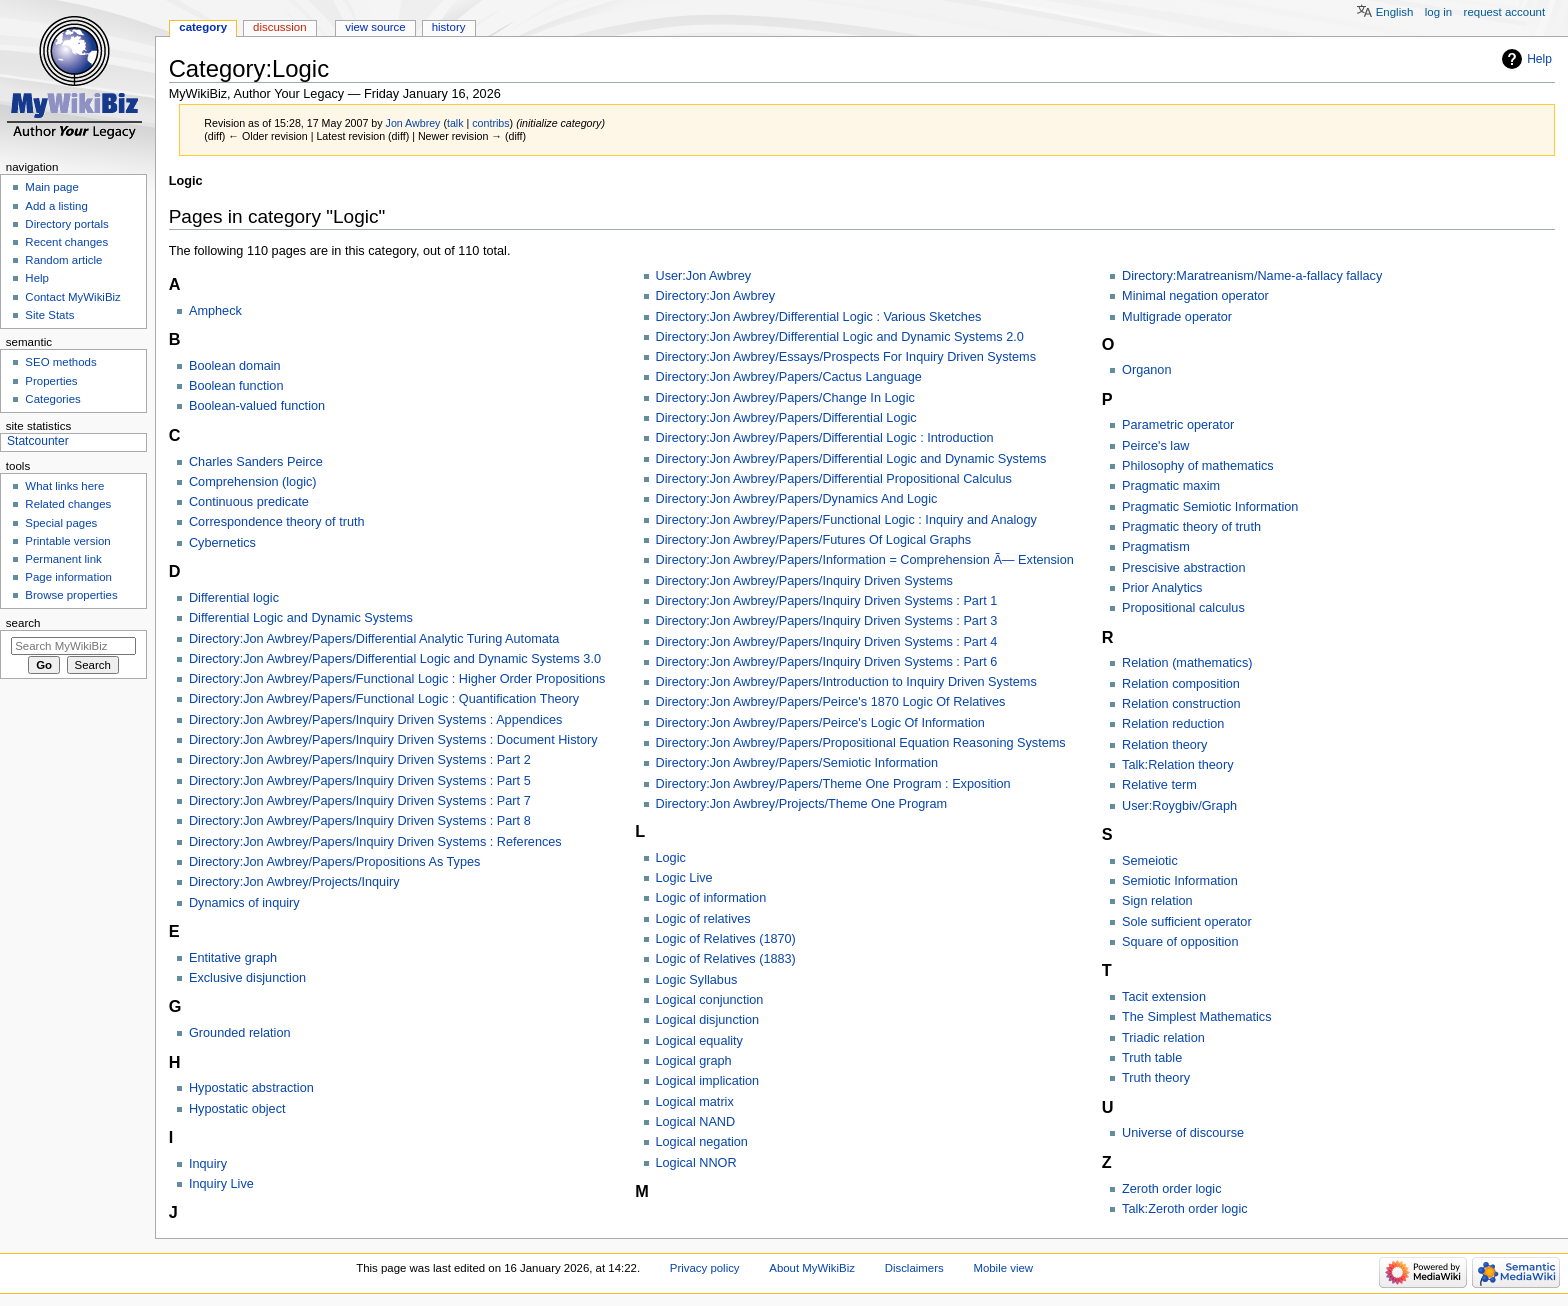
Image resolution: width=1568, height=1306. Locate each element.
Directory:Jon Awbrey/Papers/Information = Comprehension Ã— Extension (865, 560)
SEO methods (60, 362)
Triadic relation (1163, 1038)
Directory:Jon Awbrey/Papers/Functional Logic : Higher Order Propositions (397, 679)
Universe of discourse (1183, 1133)
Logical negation (702, 1142)
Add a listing (56, 206)
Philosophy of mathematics (1198, 466)
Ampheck (215, 311)
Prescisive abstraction (1183, 568)
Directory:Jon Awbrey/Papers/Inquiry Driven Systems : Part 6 (827, 662)
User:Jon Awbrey (704, 276)
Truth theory (1156, 1078)
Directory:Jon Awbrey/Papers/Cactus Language (789, 377)
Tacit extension (1164, 997)
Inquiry (208, 1164)
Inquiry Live (221, 1184)
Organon (1146, 370)
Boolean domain (235, 366)
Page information (68, 577)
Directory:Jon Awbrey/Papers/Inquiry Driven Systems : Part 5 (360, 781)
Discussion (279, 27)
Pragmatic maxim (1171, 486)
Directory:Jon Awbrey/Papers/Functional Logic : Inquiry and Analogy (846, 520)
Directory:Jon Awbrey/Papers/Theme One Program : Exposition (833, 784)
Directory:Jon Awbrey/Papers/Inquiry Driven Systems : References (375, 842)
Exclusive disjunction (247, 978)
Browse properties (71, 595)
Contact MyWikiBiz (72, 297)
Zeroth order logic (1171, 1189)
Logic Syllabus (697, 980)
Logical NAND (696, 1122)
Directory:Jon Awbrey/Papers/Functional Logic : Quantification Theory (384, 699)
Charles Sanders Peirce (256, 462)
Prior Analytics (1162, 588)
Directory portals (66, 224)
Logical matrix (695, 1102)
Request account (1505, 12)
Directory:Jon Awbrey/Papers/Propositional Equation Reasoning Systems (861, 743)
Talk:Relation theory (1177, 765)
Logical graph (694, 1061)
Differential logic (234, 598)
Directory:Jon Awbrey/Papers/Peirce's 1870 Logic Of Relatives (831, 702)
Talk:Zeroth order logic (1185, 1209)
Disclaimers (914, 1268)
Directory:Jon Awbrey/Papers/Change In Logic (785, 398)
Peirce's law (1155, 446)
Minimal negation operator (1195, 296)
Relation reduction (1173, 724)
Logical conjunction (710, 1000)
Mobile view (1003, 1268)
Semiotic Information (1180, 881)
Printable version (67, 541)
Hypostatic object (237, 1109)
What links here (64, 486)
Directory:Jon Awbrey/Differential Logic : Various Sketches (819, 317)
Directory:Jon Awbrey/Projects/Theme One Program (802, 804)
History (449, 27)
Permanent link (63, 559)
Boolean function (236, 386)
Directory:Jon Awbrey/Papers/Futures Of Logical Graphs (814, 540)
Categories (52, 399)
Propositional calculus (1183, 608)
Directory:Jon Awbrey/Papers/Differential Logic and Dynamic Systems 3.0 (395, 659)
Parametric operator (1178, 425)
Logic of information (711, 898)
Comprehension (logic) (253, 482)
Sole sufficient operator (1187, 922)
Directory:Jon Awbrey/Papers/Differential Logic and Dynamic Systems (851, 459)
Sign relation (1157, 901)
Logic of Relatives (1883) (726, 959)
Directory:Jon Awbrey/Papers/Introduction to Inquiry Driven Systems (846, 682)
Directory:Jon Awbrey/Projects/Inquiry (294, 882)
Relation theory (1164, 745)
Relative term (1159, 785)
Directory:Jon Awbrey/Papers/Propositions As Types (334, 862)
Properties (51, 381)
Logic (671, 858)
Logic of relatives (703, 919)
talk (455, 123)
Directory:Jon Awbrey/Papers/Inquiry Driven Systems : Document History (393, 740)
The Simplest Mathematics (1196, 1017)
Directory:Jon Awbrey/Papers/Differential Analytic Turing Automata (374, 639)
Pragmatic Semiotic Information (1210, 507)
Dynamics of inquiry (244, 903)
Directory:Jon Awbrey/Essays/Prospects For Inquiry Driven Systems (846, 357)
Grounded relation (240, 1033)
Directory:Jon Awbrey (716, 296)
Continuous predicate (249, 502)
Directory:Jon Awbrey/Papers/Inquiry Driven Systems (804, 581)
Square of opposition (1180, 942)
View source (375, 27)
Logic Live (684, 878)
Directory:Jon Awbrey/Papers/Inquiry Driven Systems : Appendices (376, 720)
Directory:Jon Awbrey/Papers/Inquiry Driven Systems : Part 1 (827, 601)
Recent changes (66, 242)
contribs (490, 123)
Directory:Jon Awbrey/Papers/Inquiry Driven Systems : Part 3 (827, 621)
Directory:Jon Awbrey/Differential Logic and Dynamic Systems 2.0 (840, 337)
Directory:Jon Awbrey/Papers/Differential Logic (786, 418)
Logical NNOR (696, 1163)
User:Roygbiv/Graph (1179, 806)
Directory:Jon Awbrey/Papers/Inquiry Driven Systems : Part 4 (827, 642)
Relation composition (1181, 684)
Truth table (1152, 1058)
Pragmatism (1156, 547)
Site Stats (49, 315)
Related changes (68, 504)
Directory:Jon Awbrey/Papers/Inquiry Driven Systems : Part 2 (360, 760)
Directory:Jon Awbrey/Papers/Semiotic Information (797, 763)
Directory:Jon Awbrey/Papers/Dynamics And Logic (797, 499)
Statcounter (38, 441)
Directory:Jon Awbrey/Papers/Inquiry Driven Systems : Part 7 (360, 801)
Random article (63, 260)
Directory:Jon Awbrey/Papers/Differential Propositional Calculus (834, 479)
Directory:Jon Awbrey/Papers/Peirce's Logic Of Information (820, 723)
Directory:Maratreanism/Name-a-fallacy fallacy (1252, 276)
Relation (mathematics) (1187, 663)
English (1395, 12)
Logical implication (708, 1081)
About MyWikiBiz (812, 1268)
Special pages (61, 523)
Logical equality (699, 1041)
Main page (52, 187)
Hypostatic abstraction (251, 1088)
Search (23, 623)
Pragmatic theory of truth (1191, 527)
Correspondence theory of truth (277, 522)
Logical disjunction (708, 1020)
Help (1539, 59)
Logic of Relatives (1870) (726, 939)
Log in (1438, 12)
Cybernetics (222, 543)
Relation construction (1181, 704)
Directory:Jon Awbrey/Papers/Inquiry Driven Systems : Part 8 (360, 821)
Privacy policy (705, 1268)
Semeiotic (1150, 861)
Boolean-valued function (257, 406)
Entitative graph (233, 958)
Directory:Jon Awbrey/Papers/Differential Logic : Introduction (825, 438)
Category (203, 27)
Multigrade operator (1177, 317)
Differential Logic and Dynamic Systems (301, 618)
